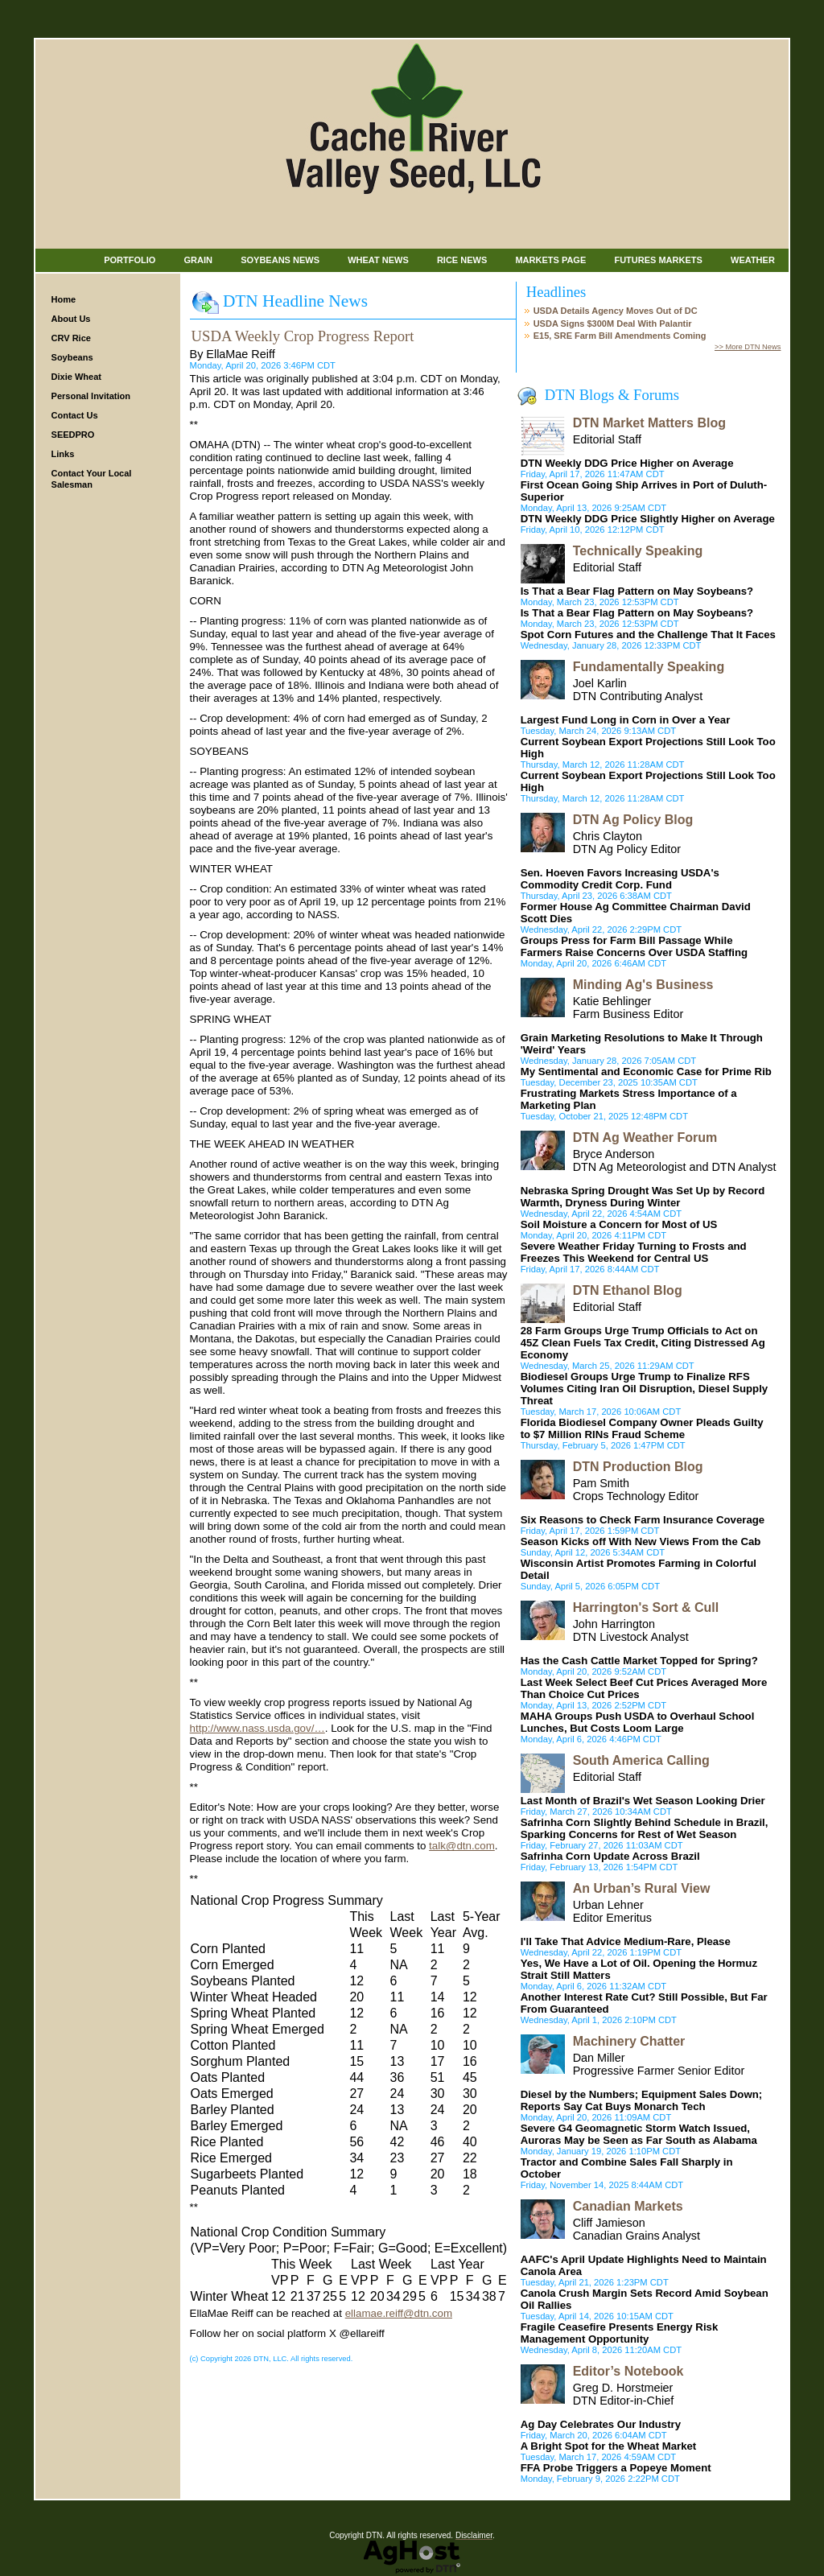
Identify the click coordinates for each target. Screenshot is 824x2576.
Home (64, 299)
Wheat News (378, 260)
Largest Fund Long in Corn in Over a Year (626, 720)
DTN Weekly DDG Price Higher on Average (627, 463)
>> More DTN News (748, 347)
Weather (753, 260)
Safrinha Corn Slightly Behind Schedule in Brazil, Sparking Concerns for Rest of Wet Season (644, 1828)
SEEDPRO (73, 434)
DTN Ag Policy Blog (633, 819)
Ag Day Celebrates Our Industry (601, 2424)
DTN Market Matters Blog (649, 423)
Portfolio (129, 260)
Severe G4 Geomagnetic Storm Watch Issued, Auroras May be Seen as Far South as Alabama (639, 2134)
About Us (71, 319)
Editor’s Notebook (628, 2371)
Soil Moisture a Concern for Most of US (619, 1224)
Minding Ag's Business (643, 984)
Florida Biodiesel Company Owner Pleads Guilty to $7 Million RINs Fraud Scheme (642, 1428)
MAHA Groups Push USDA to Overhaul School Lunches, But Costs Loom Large (638, 1722)
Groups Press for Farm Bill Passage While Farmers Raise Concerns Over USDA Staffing (634, 946)
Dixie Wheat (76, 376)
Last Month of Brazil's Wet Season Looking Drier (643, 1801)
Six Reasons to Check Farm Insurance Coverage (642, 1520)
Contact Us (75, 415)
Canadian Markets (628, 2206)
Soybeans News (280, 260)
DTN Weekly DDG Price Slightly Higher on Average (648, 519)
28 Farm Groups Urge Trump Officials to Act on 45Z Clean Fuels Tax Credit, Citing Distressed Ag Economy (643, 1343)
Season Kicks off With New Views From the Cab (641, 1541)
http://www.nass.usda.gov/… (257, 1728)
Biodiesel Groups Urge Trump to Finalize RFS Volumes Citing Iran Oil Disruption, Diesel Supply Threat (644, 1388)
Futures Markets (658, 260)
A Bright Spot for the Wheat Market (609, 2446)
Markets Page (550, 260)
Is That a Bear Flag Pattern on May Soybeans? (637, 591)
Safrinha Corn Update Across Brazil (610, 1856)
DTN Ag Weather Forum (645, 1137)
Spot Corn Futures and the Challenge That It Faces (648, 635)
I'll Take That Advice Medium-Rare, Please (626, 1941)
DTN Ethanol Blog (627, 1290)
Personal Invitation (91, 396)
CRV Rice (71, 338)
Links (63, 454)
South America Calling (641, 1760)
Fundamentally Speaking (648, 667)
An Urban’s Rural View (642, 1888)
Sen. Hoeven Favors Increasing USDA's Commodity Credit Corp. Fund (620, 879)
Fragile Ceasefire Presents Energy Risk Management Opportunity (620, 2333)
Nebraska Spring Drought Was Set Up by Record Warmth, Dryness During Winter (643, 1197)
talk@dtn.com (462, 1846)
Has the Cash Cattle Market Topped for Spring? (639, 1661)
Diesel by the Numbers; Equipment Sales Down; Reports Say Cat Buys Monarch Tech (641, 2100)
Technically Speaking (638, 551)
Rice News (462, 260)
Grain (198, 260)
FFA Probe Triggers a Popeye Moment (616, 2468)
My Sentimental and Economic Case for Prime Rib (646, 1071)
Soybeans (72, 357)
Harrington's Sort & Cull (646, 1607)
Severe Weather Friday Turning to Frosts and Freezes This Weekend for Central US (634, 1252)
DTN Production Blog (638, 1466)
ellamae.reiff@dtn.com (398, 2313)
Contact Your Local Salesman (92, 478)
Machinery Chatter (629, 2041)
